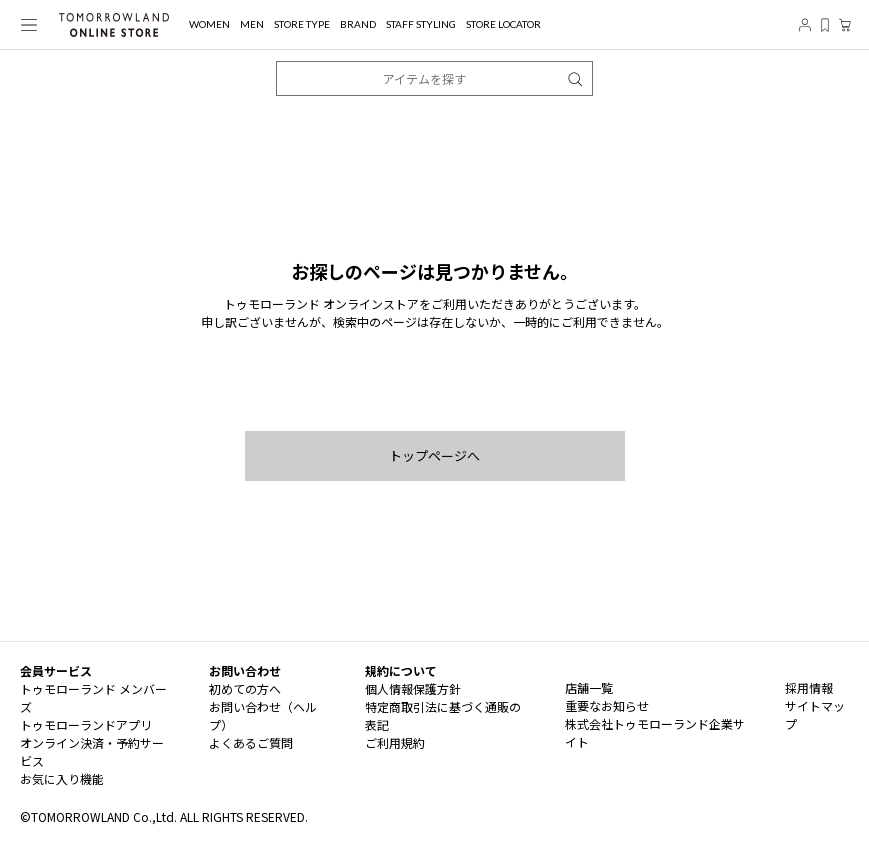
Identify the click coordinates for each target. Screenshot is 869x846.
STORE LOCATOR (503, 24)
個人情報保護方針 (413, 688)
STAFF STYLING (421, 24)
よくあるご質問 (251, 742)
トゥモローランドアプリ (86, 724)
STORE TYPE (302, 24)
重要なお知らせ (607, 705)
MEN (252, 24)
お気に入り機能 (62, 778)
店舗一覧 (589, 687)
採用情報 (809, 687)
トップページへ (434, 455)
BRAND (358, 24)
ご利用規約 (395, 742)
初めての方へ (245, 688)
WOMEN (209, 24)
